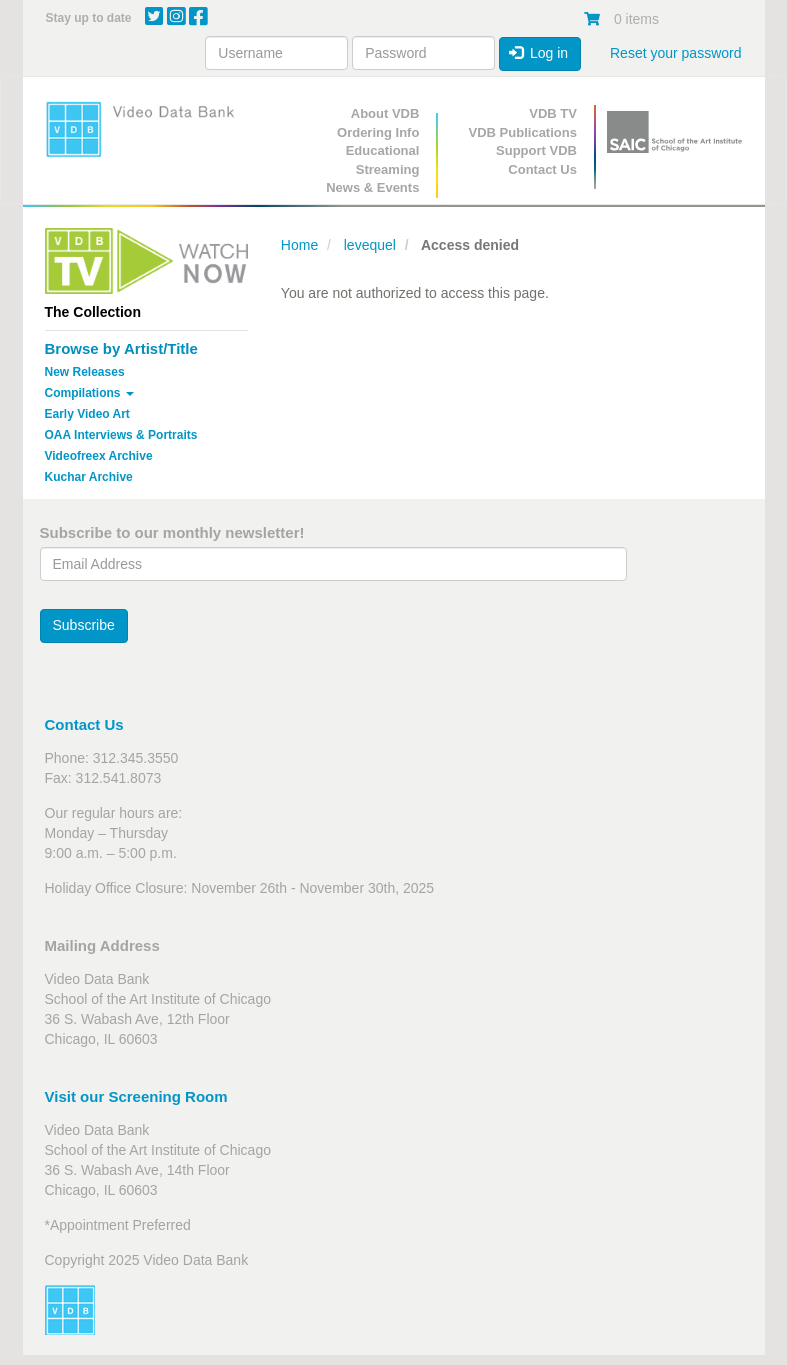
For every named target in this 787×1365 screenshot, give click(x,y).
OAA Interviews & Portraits (121, 435)
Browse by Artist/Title (121, 348)
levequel (370, 245)
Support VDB (536, 150)
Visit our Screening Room (136, 1096)
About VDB (385, 113)
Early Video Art (87, 414)
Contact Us (542, 169)
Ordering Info (378, 132)
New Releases (85, 372)
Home (299, 245)
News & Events (372, 187)
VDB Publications (523, 132)
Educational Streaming (383, 160)
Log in (539, 53)
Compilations (89, 393)
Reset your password (676, 53)
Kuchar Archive (89, 477)
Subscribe (84, 625)
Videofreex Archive (99, 456)
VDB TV (553, 113)
